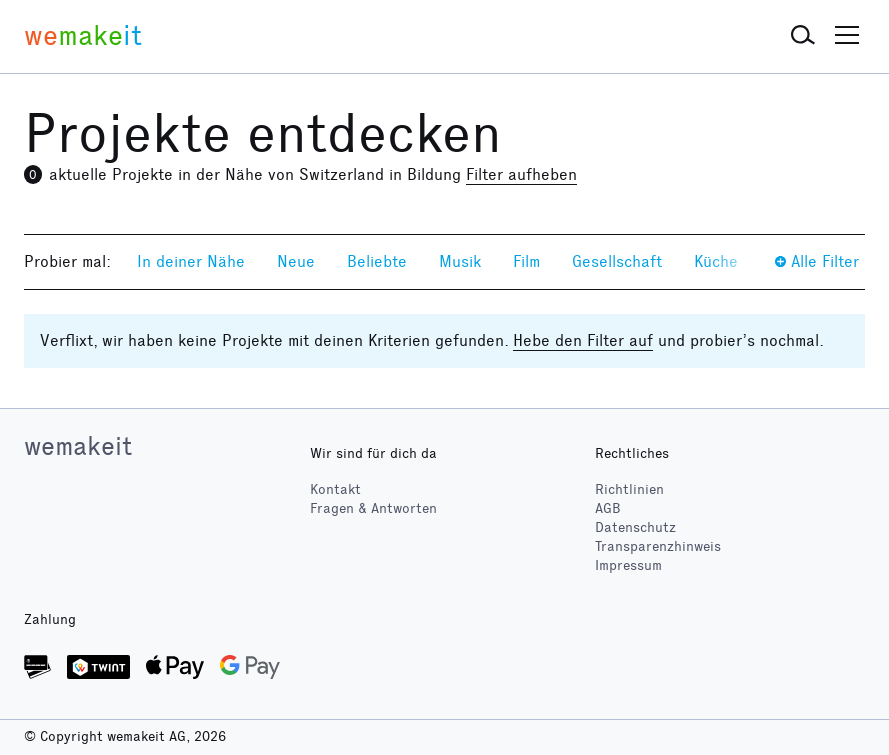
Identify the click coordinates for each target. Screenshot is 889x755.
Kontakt (335, 489)
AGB (608, 508)
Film (526, 261)
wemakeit (78, 446)
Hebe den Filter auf (583, 340)
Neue (296, 261)
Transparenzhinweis (658, 546)
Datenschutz (635, 527)
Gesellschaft (617, 261)
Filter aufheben (521, 174)
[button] (803, 36)
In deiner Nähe (191, 261)
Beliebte (377, 261)
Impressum (628, 565)
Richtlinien (629, 489)
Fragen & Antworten (373, 508)
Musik (460, 261)
